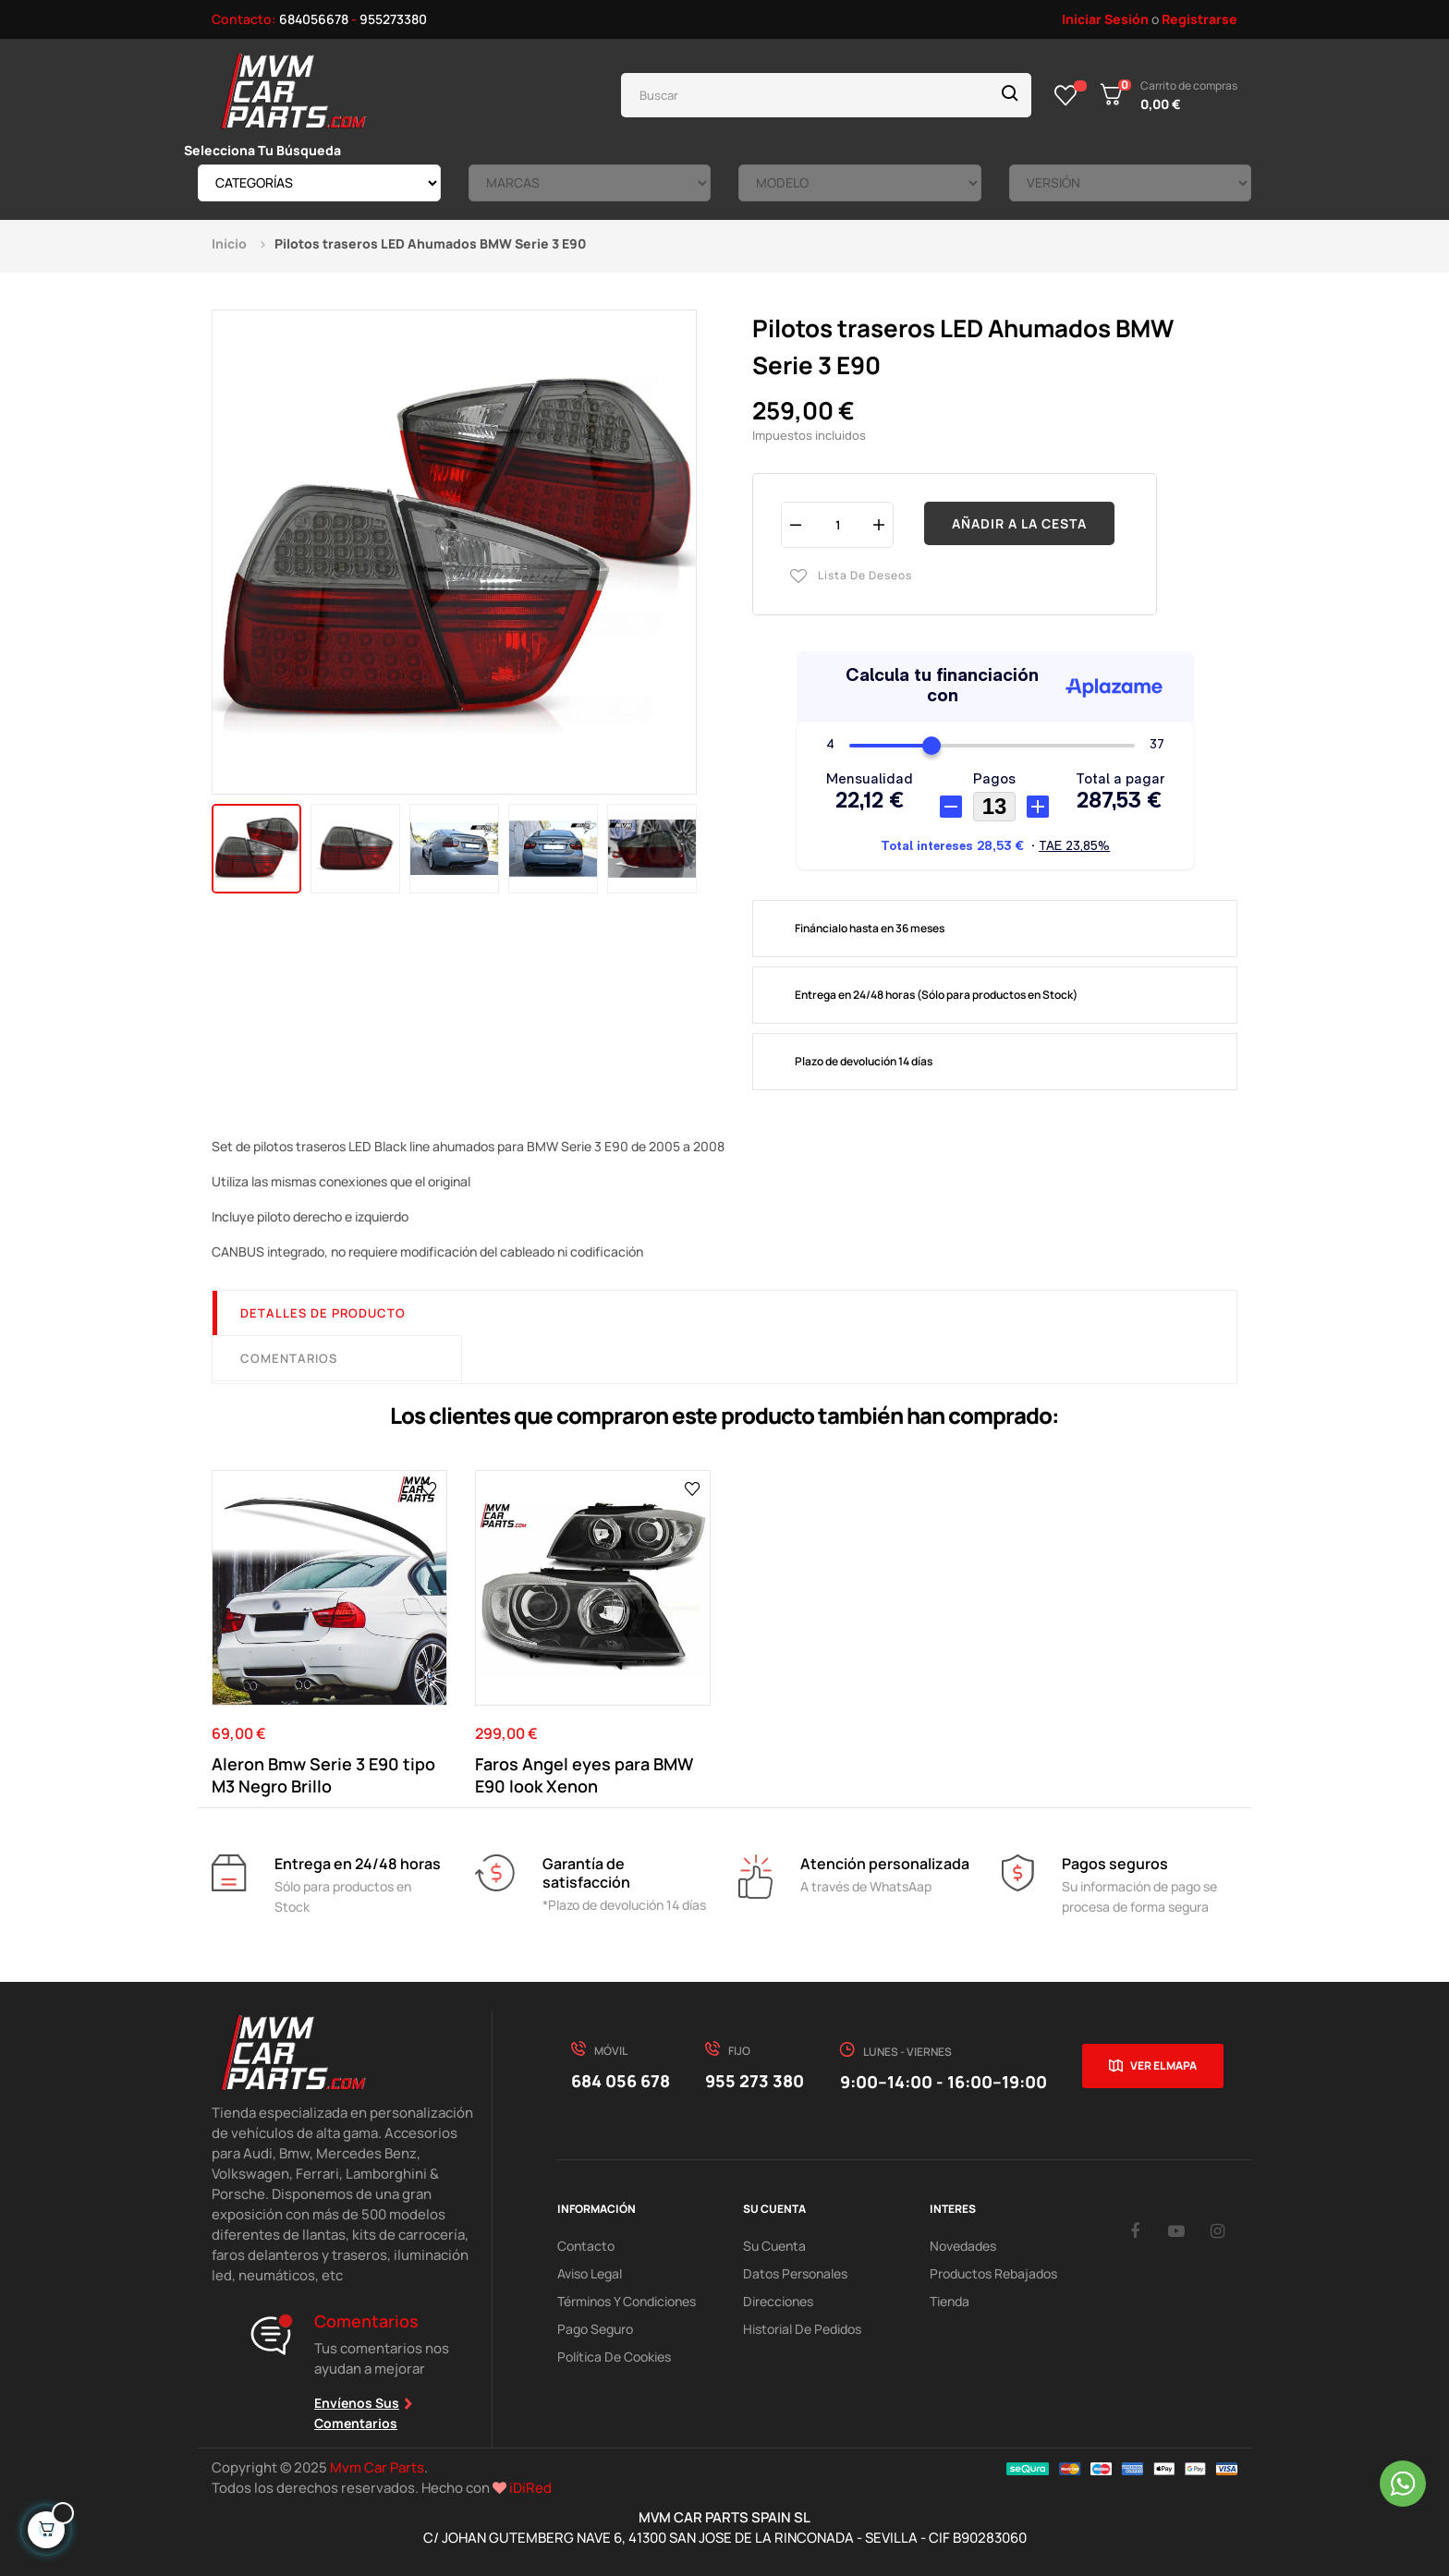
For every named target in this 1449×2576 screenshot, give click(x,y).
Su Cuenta (774, 2245)
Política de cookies (614, 2356)
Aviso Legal (589, 2273)
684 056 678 (620, 2081)
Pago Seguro (595, 2329)
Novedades (963, 2245)
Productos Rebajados (993, 2273)
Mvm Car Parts (377, 2467)
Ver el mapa (1163, 2065)
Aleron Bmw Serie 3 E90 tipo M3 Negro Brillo (323, 1775)
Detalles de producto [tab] (323, 1313)
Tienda (949, 2301)
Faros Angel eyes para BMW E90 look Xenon (584, 1775)
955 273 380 (754, 2081)
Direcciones (778, 2301)
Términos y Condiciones (626, 2301)
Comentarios (288, 1358)
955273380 (393, 19)
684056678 (313, 19)
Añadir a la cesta (1019, 523)
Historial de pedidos (802, 2329)
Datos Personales (795, 2273)
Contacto (586, 2245)
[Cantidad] (837, 524)
